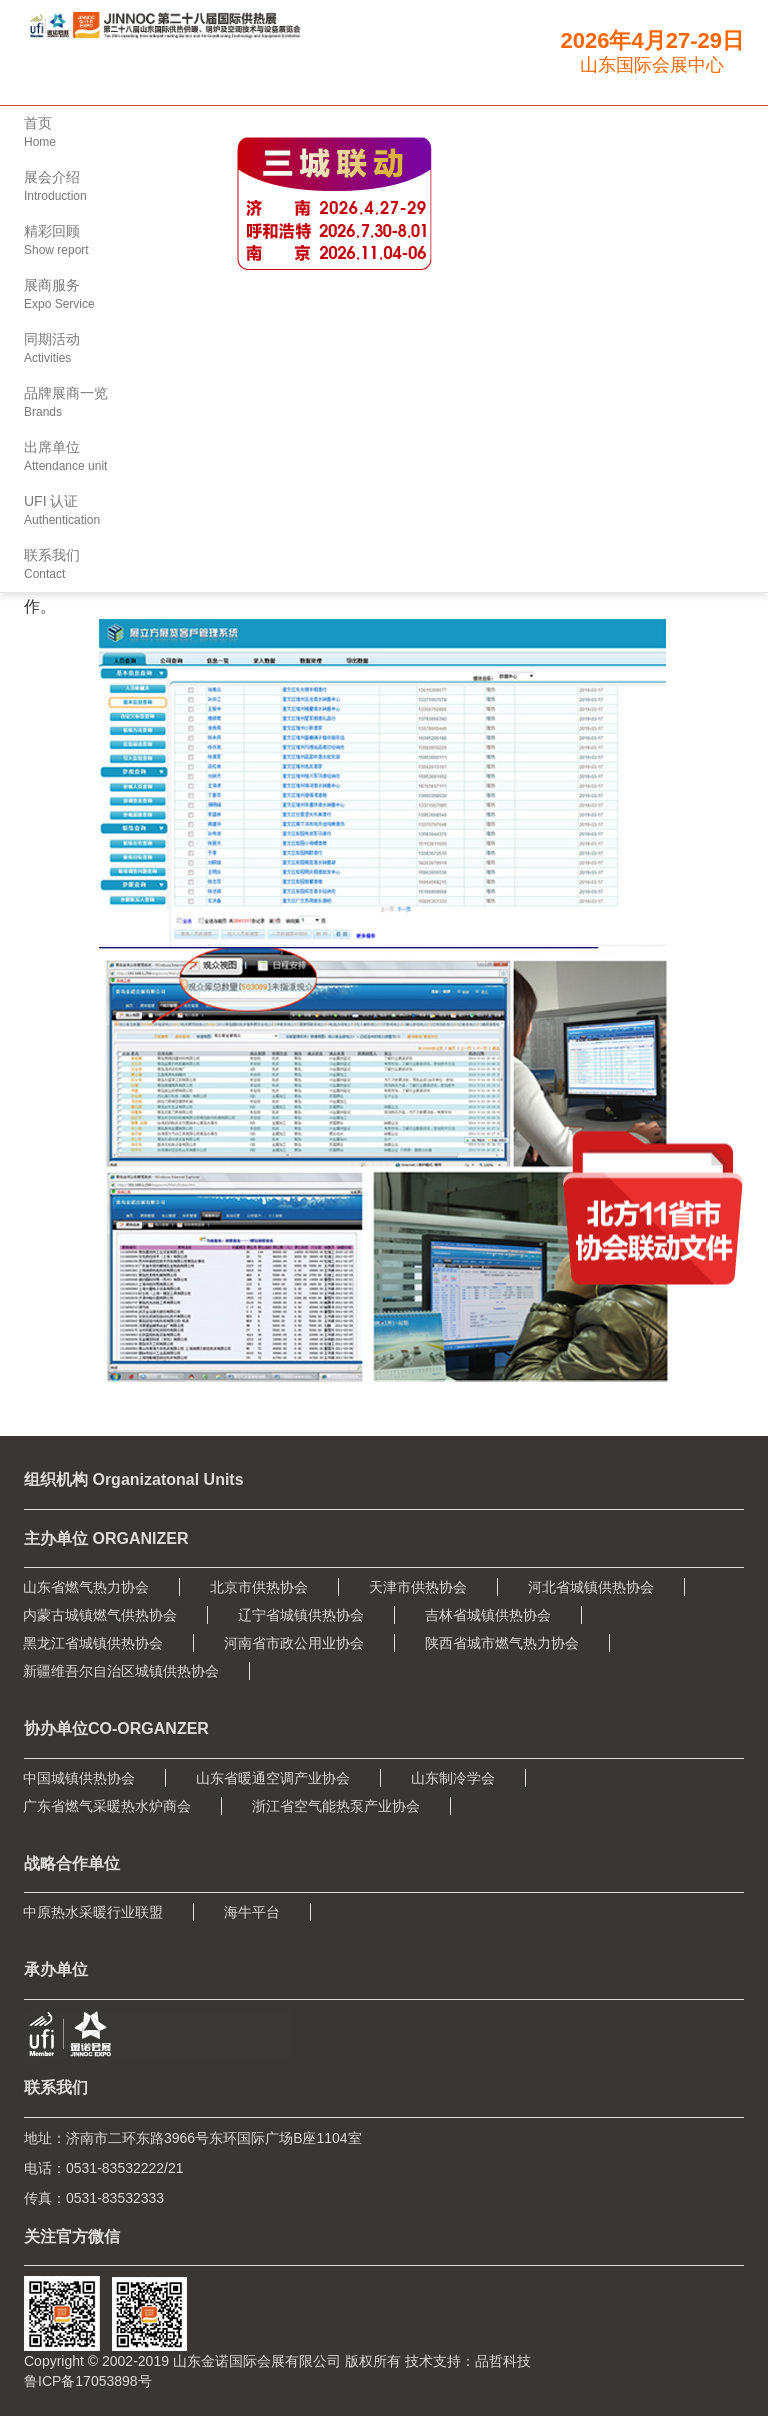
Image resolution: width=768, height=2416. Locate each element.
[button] (384, 295)
